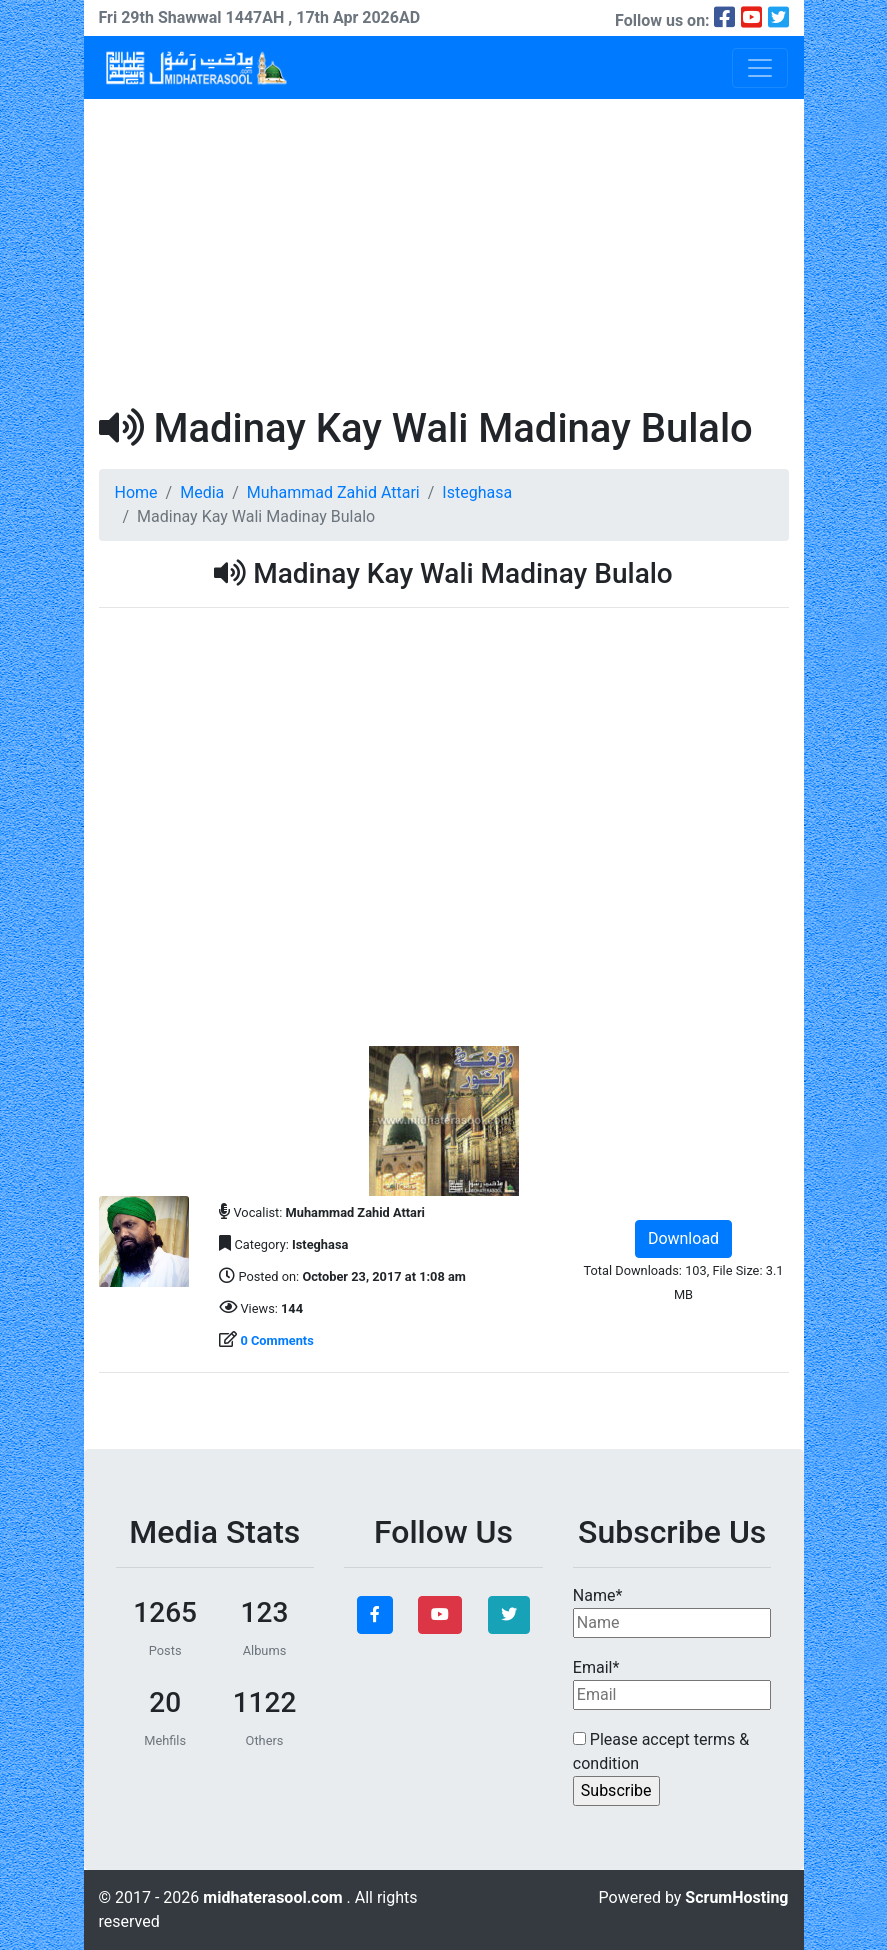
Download (683, 1238)
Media (202, 492)
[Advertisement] (444, 249)
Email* (672, 1684)
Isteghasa (477, 492)
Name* (672, 1612)
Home (136, 492)
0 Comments (276, 1340)
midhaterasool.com (274, 1897)
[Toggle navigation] (760, 68)
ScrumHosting (736, 1897)
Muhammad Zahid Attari (333, 492)
